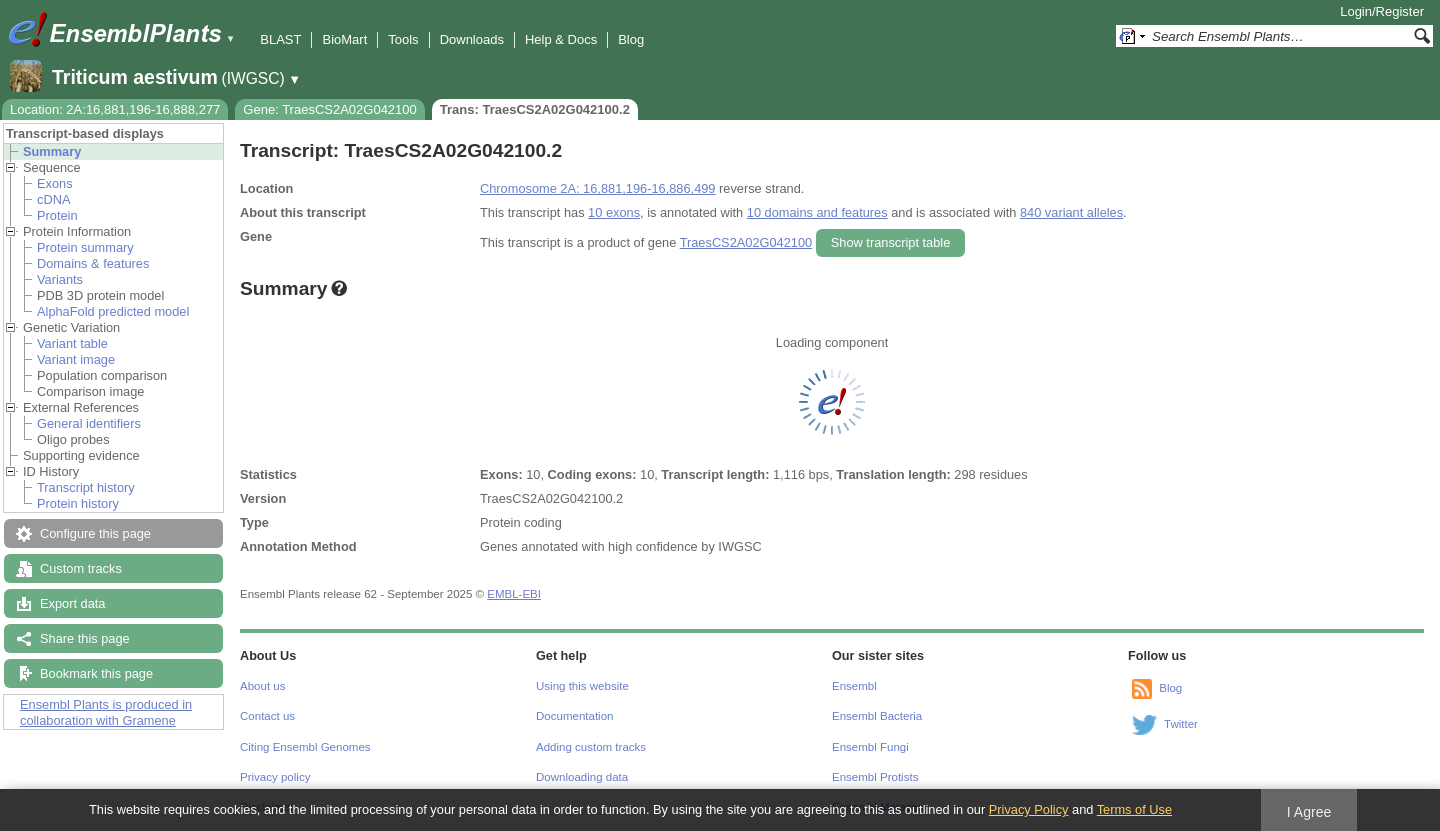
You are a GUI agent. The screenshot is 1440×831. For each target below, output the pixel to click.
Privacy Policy (1029, 809)
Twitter (1181, 724)
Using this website (582, 686)
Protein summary (85, 247)
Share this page (85, 638)
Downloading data (582, 777)
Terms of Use (1134, 809)
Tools (403, 39)
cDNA (53, 199)
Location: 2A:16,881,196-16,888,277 (115, 109)
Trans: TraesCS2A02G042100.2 (535, 109)
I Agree (1309, 812)
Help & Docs (561, 39)
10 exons (614, 212)
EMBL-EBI (514, 594)
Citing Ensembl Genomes (305, 747)
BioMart (344, 39)
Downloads (472, 39)
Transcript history (86, 487)
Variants (60, 279)
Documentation (574, 716)
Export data (72, 603)
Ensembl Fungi (870, 747)
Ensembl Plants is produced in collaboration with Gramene (106, 712)
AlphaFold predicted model (113, 311)
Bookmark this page (96, 673)
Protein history (78, 503)
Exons (55, 183)
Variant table (72, 343)
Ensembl (854, 686)
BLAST (280, 39)
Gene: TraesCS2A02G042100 (329, 109)
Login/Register (1382, 11)
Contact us (267, 716)
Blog (631, 39)
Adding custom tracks (591, 747)
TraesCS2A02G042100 (746, 242)
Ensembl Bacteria (877, 716)
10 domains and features (817, 212)
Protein (57, 215)
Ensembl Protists (875, 777)
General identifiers (89, 423)
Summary (52, 151)
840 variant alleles (1071, 212)
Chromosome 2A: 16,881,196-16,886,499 (597, 188)
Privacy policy (275, 777)
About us (262, 686)
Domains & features (93, 263)
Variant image (76, 359)
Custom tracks (81, 568)
